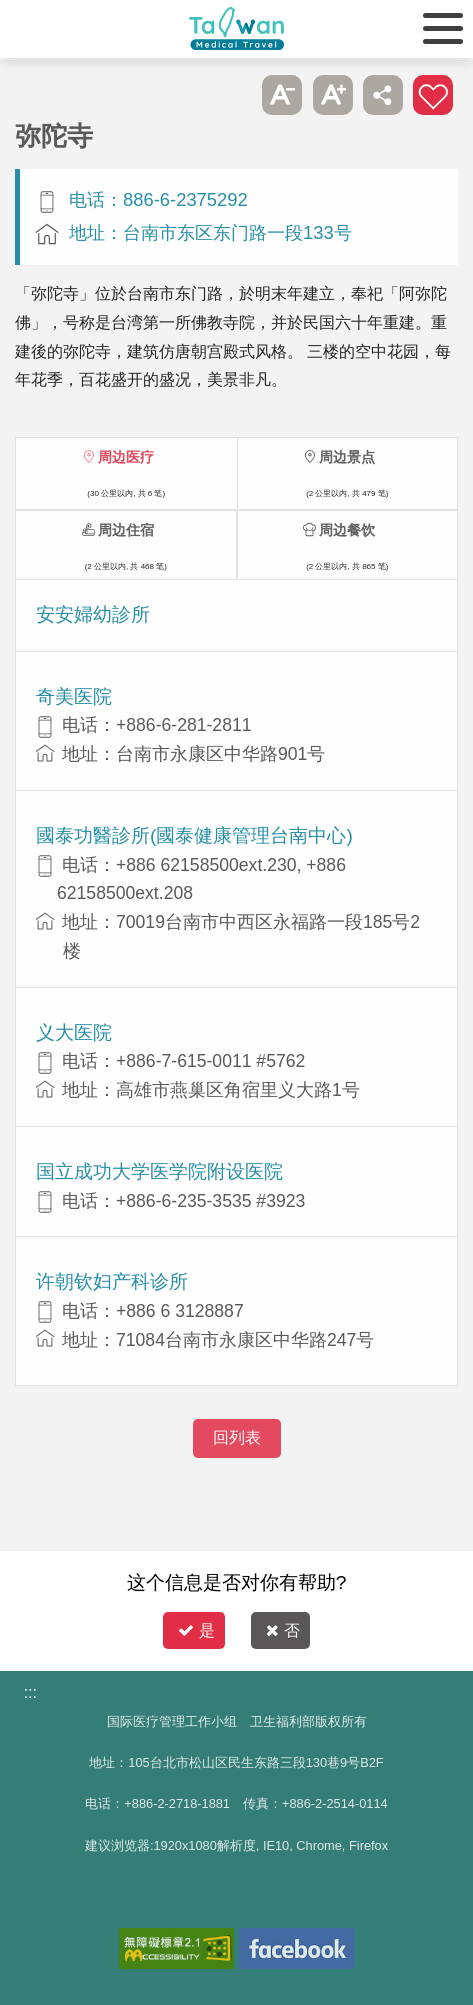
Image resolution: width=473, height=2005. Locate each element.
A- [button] (282, 95)
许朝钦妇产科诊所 (112, 1281)
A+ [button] (333, 95)
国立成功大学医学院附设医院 (159, 1171)
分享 (383, 95)
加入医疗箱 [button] (433, 95)
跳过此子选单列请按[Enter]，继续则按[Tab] (232, 95)
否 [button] (283, 1630)
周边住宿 (126, 530)
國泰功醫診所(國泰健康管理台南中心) (194, 835)
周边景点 (347, 457)
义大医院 (74, 1032)
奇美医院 (74, 696)
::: (30, 1692)
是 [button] (196, 1630)
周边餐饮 (347, 530)
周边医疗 (126, 457)
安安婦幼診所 (93, 614)
